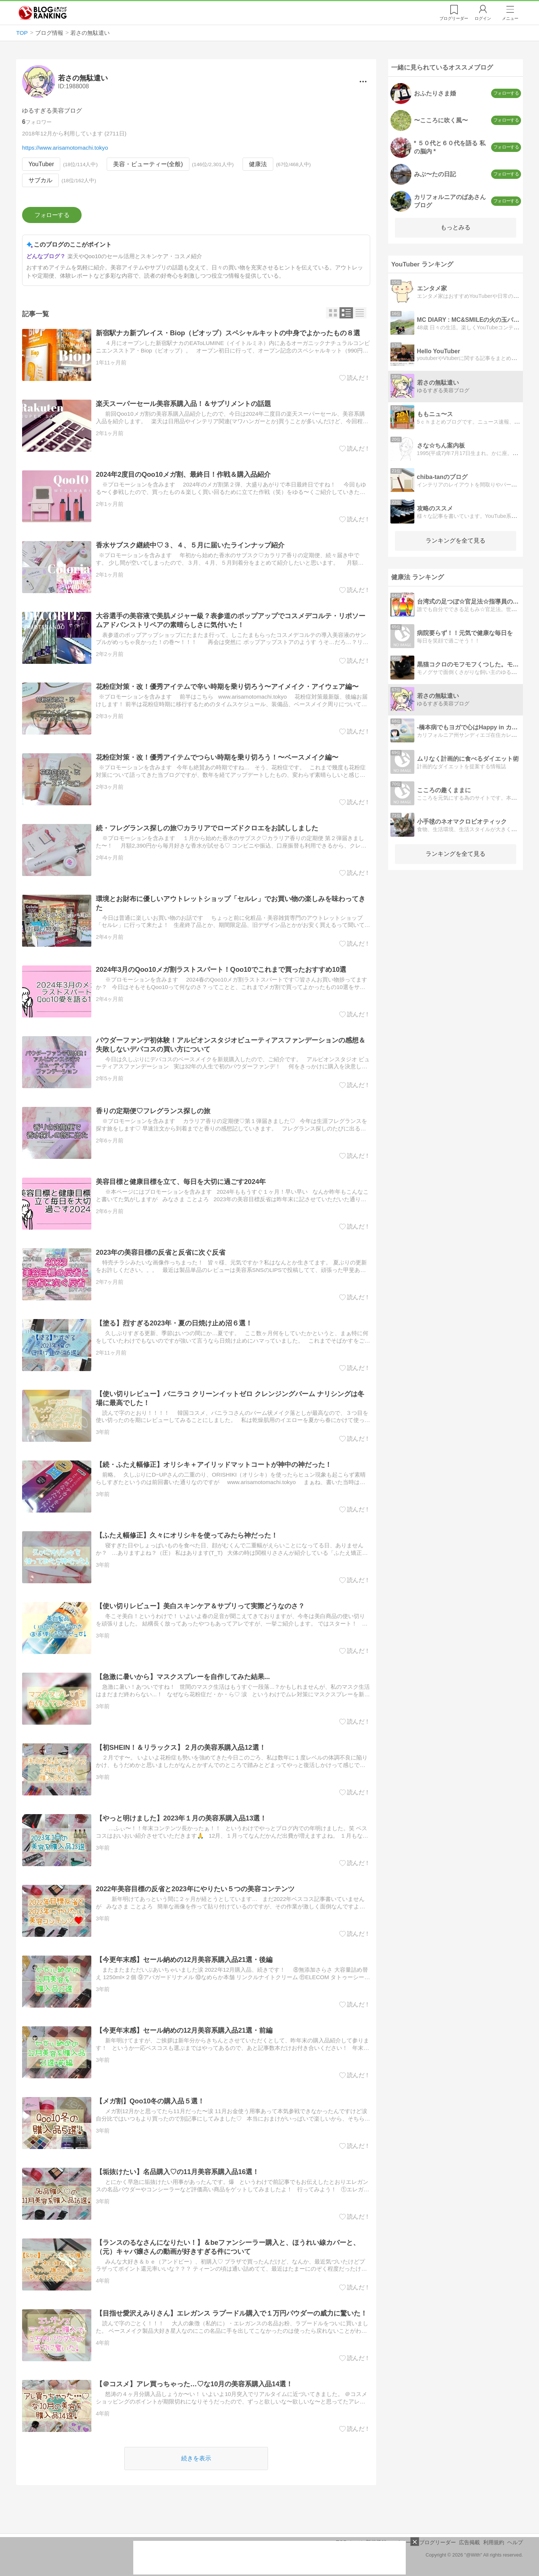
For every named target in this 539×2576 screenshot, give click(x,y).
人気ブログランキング (43, 13)
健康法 (258, 164)
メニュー (510, 18)
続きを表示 (196, 2459)
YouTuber (41, 164)
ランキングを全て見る (455, 540)
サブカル (40, 180)
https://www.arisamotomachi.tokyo (65, 147)
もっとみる (456, 227)
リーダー (453, 18)
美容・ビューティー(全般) (148, 164)
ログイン (483, 18)
